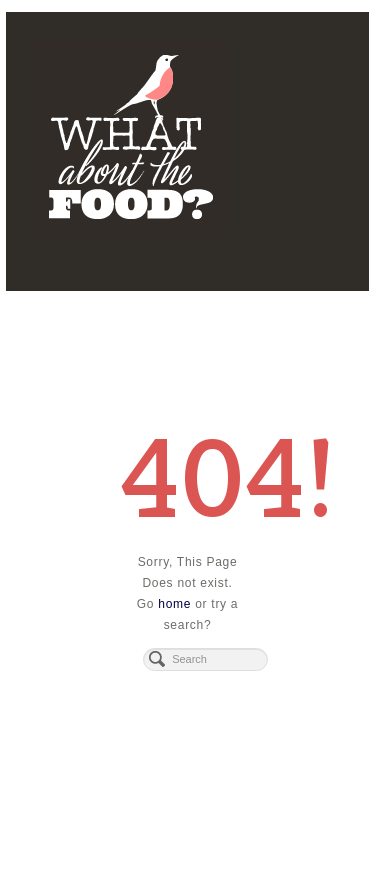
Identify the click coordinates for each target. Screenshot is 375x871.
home (174, 604)
